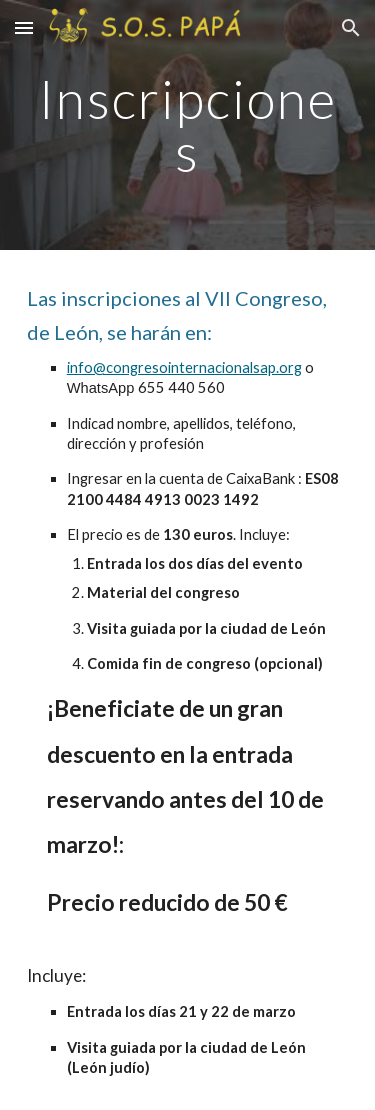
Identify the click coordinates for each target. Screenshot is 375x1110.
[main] (188, 125)
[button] (24, 27)
